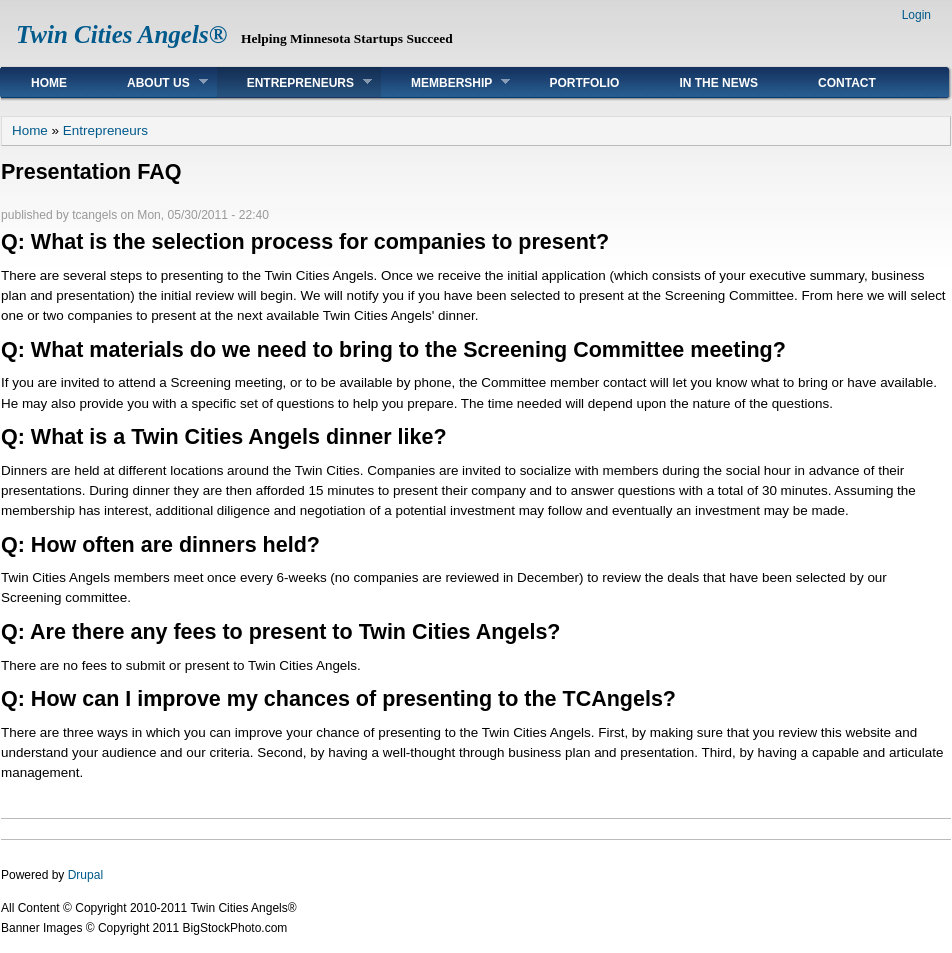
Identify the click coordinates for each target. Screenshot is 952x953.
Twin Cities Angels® (121, 34)
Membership (445, 82)
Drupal (85, 875)
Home (49, 83)
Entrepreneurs (294, 82)
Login (916, 15)
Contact (847, 83)
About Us (152, 82)
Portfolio (584, 83)
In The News (718, 83)
